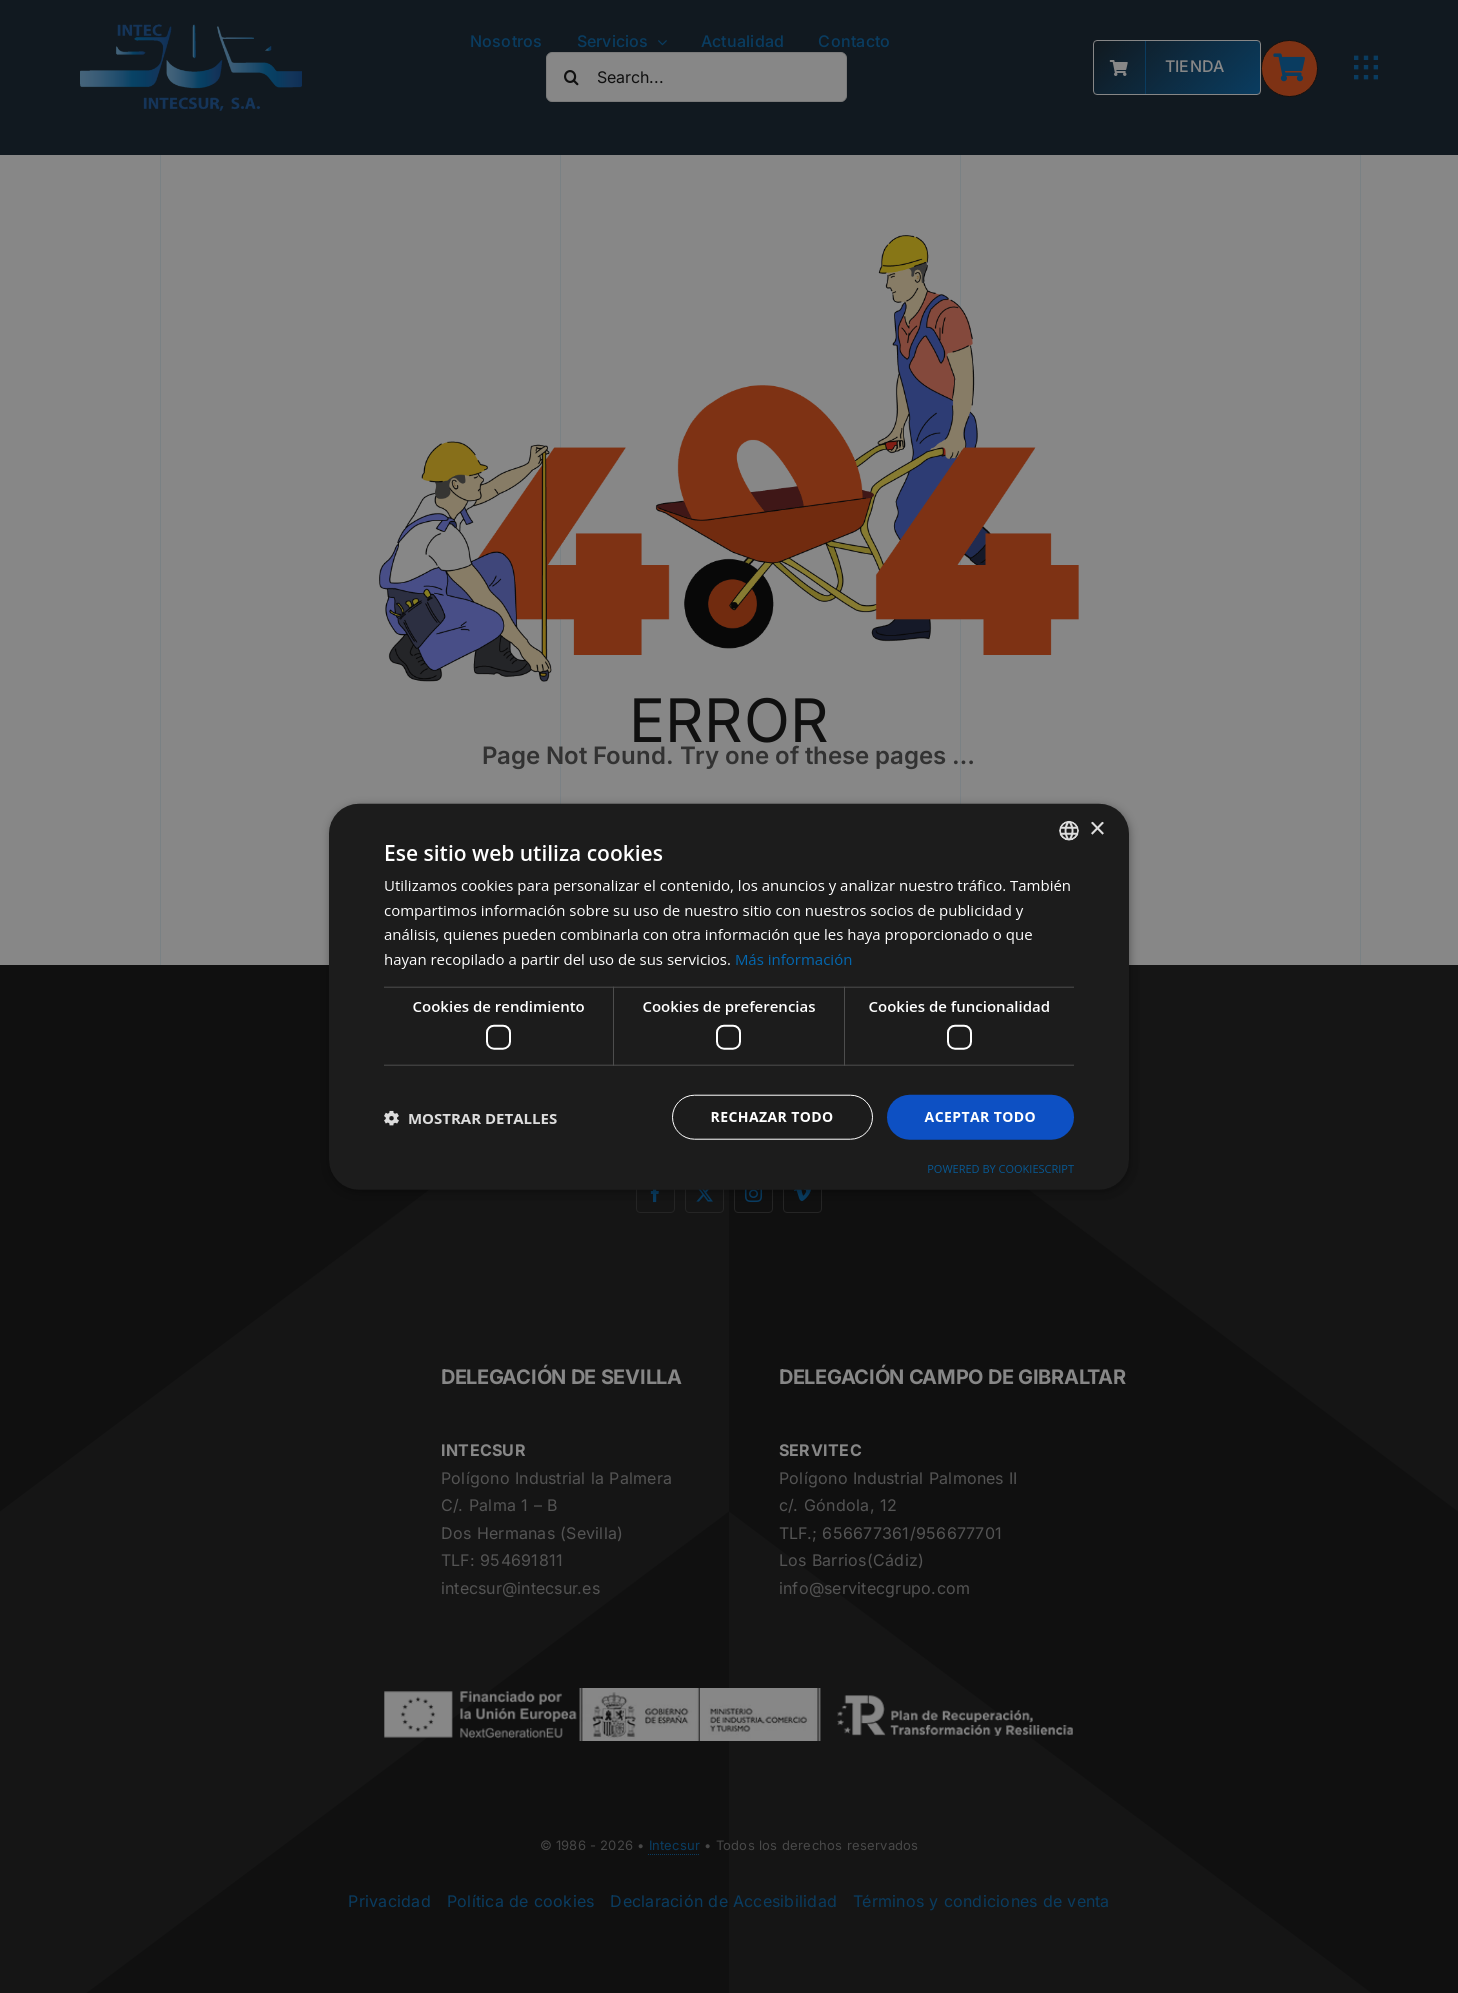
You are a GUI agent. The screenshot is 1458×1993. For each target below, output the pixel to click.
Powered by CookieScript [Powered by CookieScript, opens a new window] (1000, 1168)
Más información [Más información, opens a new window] (793, 959)
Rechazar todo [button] (772, 1116)
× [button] (1096, 829)
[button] (470, 1117)
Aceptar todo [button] (980, 1116)
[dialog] (729, 996)
